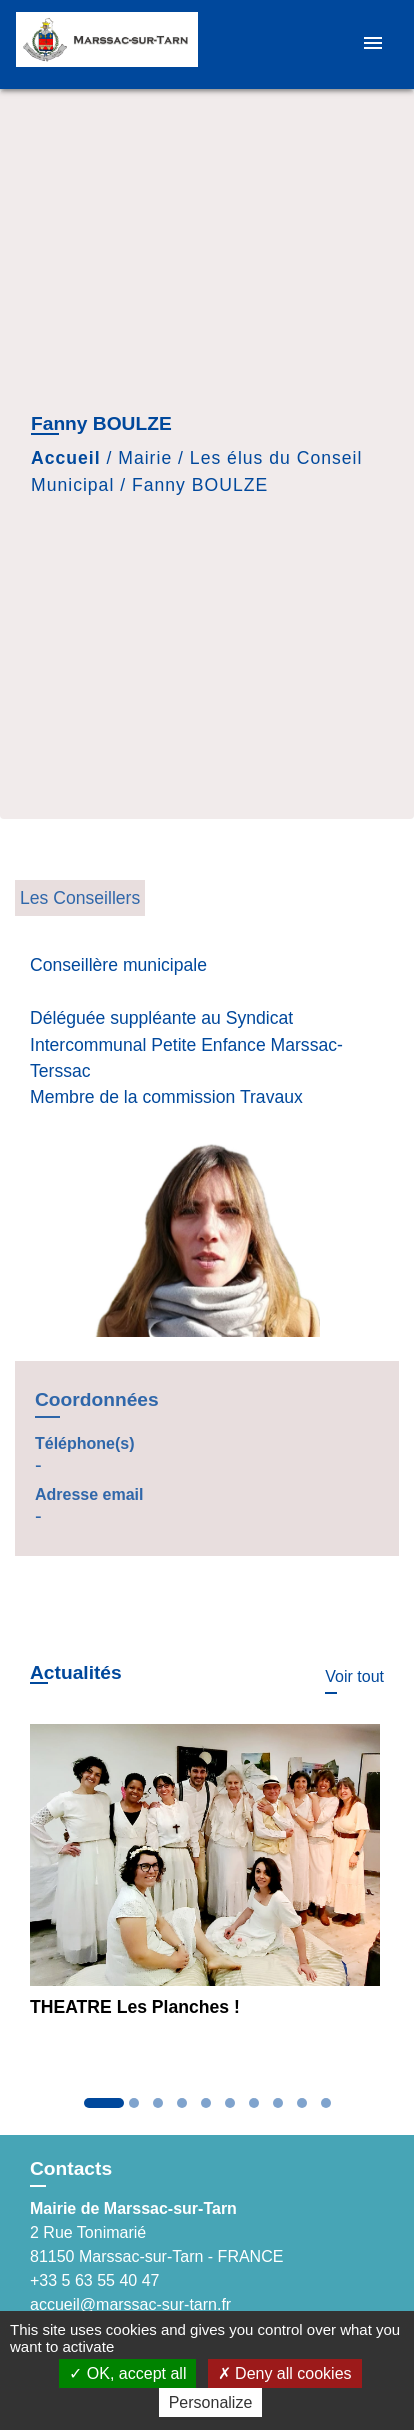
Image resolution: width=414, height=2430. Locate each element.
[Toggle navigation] (373, 44)
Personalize (211, 2402)
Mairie (145, 458)
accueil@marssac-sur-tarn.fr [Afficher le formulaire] (130, 2304)
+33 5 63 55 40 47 (94, 2280)
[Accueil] (107, 44)
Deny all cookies (285, 2373)
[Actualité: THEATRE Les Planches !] (207, 1879)
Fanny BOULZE (200, 485)
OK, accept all (127, 2373)
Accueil (66, 458)
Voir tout (354, 1676)
